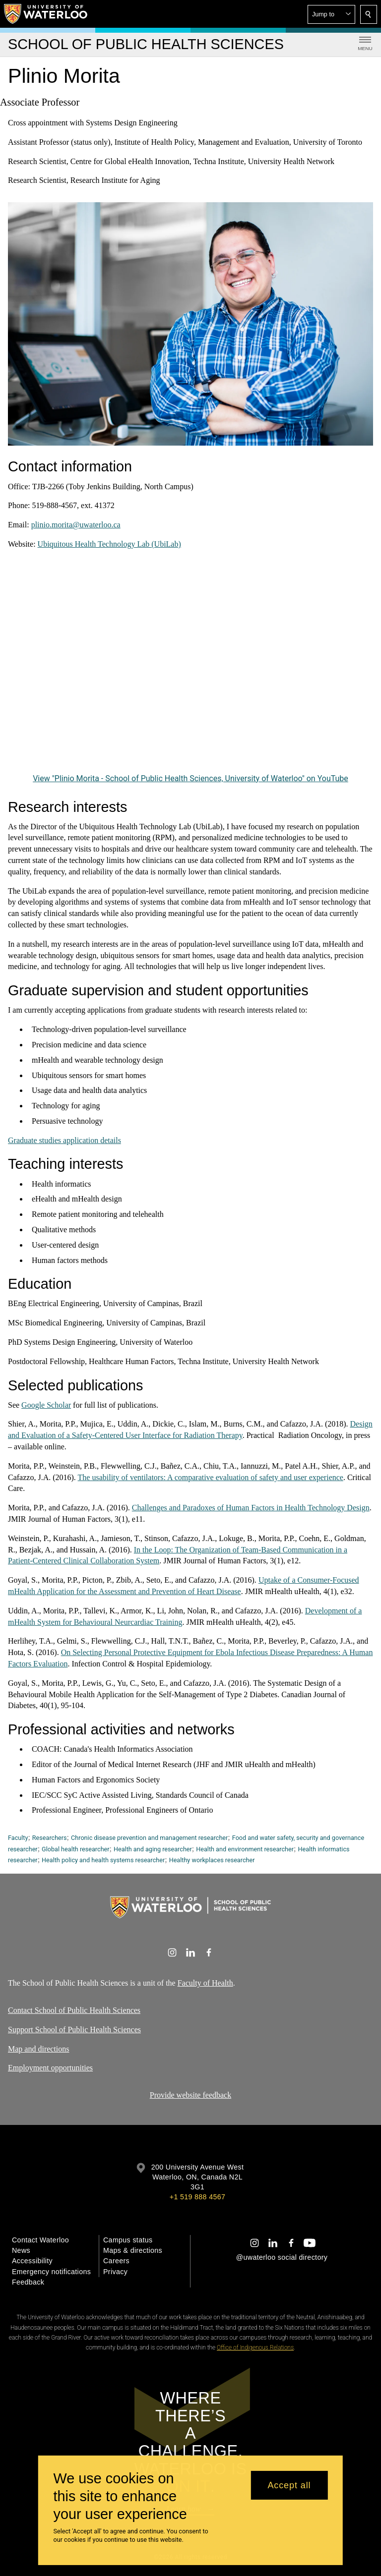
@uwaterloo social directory (281, 2257)
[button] (331, 14)
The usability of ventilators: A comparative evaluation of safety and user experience (210, 1477)
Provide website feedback (190, 2095)
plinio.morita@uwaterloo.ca (76, 524)
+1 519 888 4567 (197, 2197)
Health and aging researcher (153, 1849)
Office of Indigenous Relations (255, 2347)
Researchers (49, 1837)
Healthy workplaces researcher (212, 1860)
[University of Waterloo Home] (46, 14)
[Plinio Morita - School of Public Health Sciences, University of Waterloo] (190, 668)
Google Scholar (46, 1404)
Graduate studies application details (64, 1140)
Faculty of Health (205, 1983)
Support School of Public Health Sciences (74, 2029)
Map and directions (38, 2048)
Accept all (289, 2485)
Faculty (18, 1837)
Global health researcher (75, 1849)
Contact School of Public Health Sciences (74, 2010)
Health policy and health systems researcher (103, 1860)
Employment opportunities (50, 2067)
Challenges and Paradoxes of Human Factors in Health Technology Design (251, 1507)
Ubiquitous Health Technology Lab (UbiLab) (109, 544)
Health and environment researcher (245, 1849)
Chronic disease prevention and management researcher (149, 1837)
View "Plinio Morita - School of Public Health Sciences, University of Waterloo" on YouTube (190, 778)
